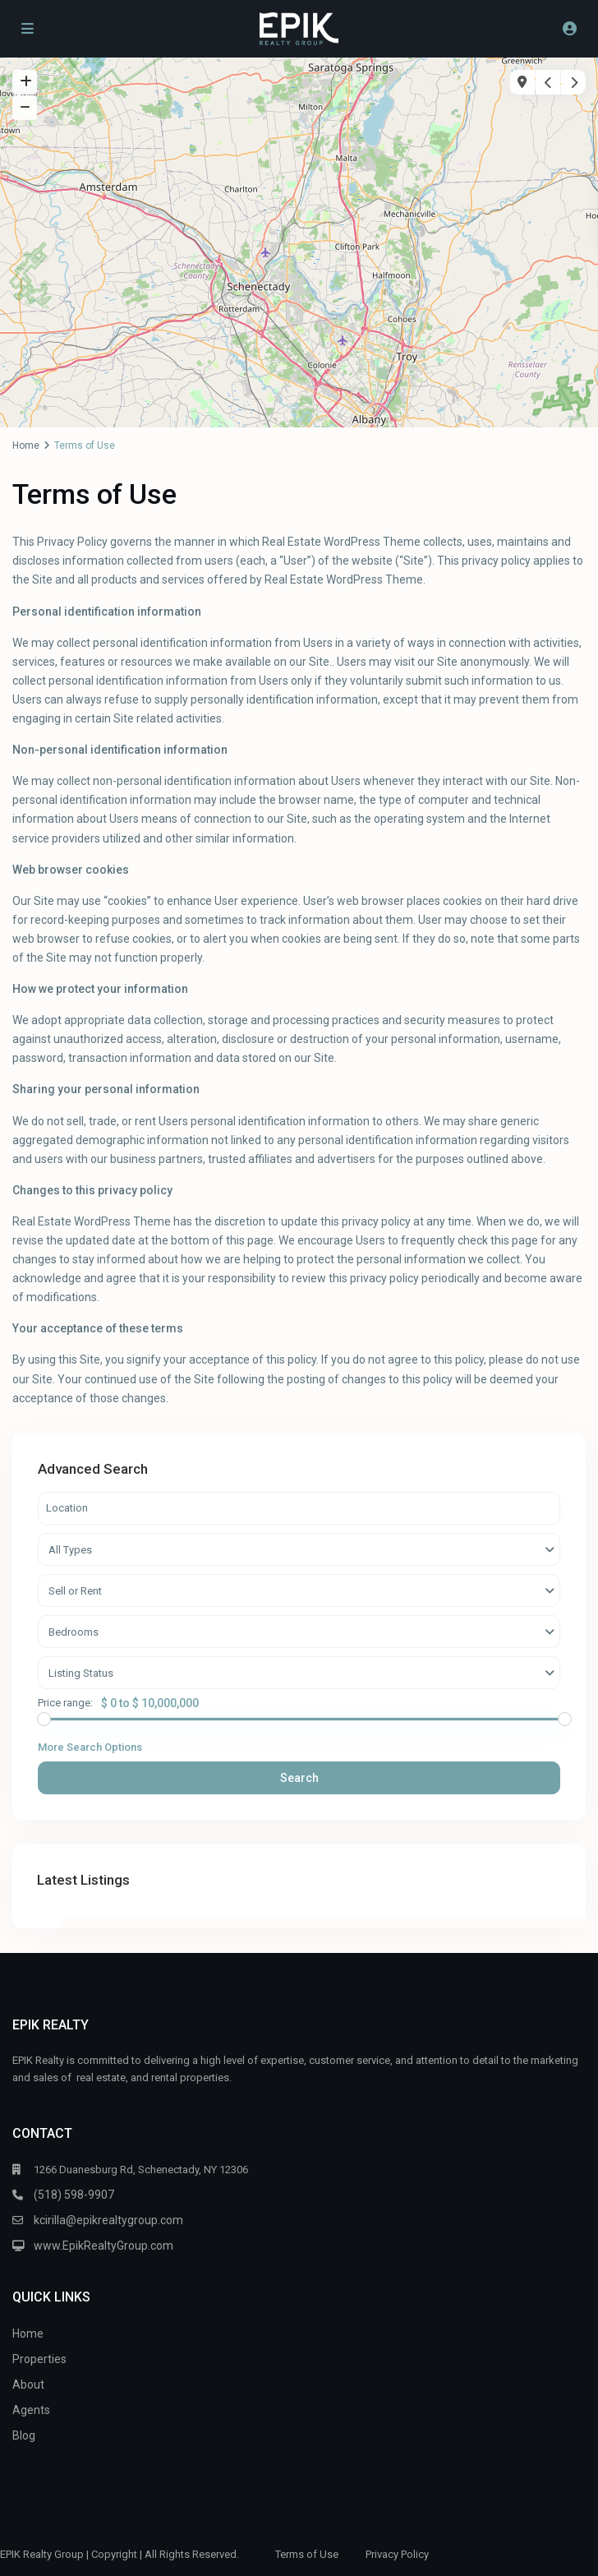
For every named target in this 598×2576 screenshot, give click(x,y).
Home (25, 445)
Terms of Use (306, 2554)
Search (299, 1777)
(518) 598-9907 (74, 2194)
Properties (39, 2359)
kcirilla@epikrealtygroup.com (108, 2220)
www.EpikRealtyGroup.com (103, 2245)
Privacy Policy (397, 2554)
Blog (23, 2435)
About (28, 2384)
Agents (31, 2410)
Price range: (65, 1703)
